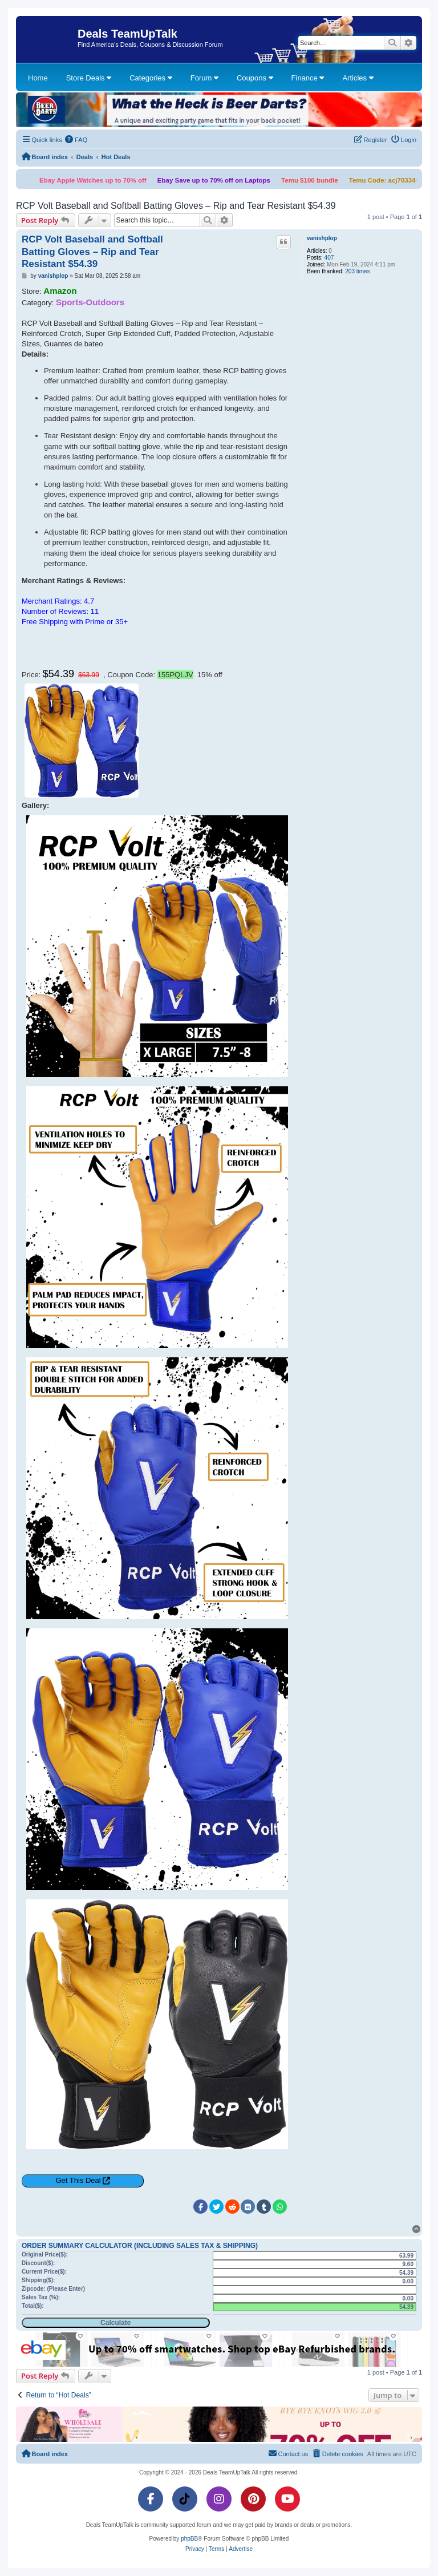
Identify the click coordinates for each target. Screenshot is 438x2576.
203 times (357, 271)
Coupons (255, 78)
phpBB (189, 2538)
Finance (308, 78)
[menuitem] (76, 140)
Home (38, 78)
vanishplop (322, 238)
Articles (357, 78)
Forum (204, 78)
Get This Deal (77, 2180)
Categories (150, 78)
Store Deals (89, 78)
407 (329, 257)
